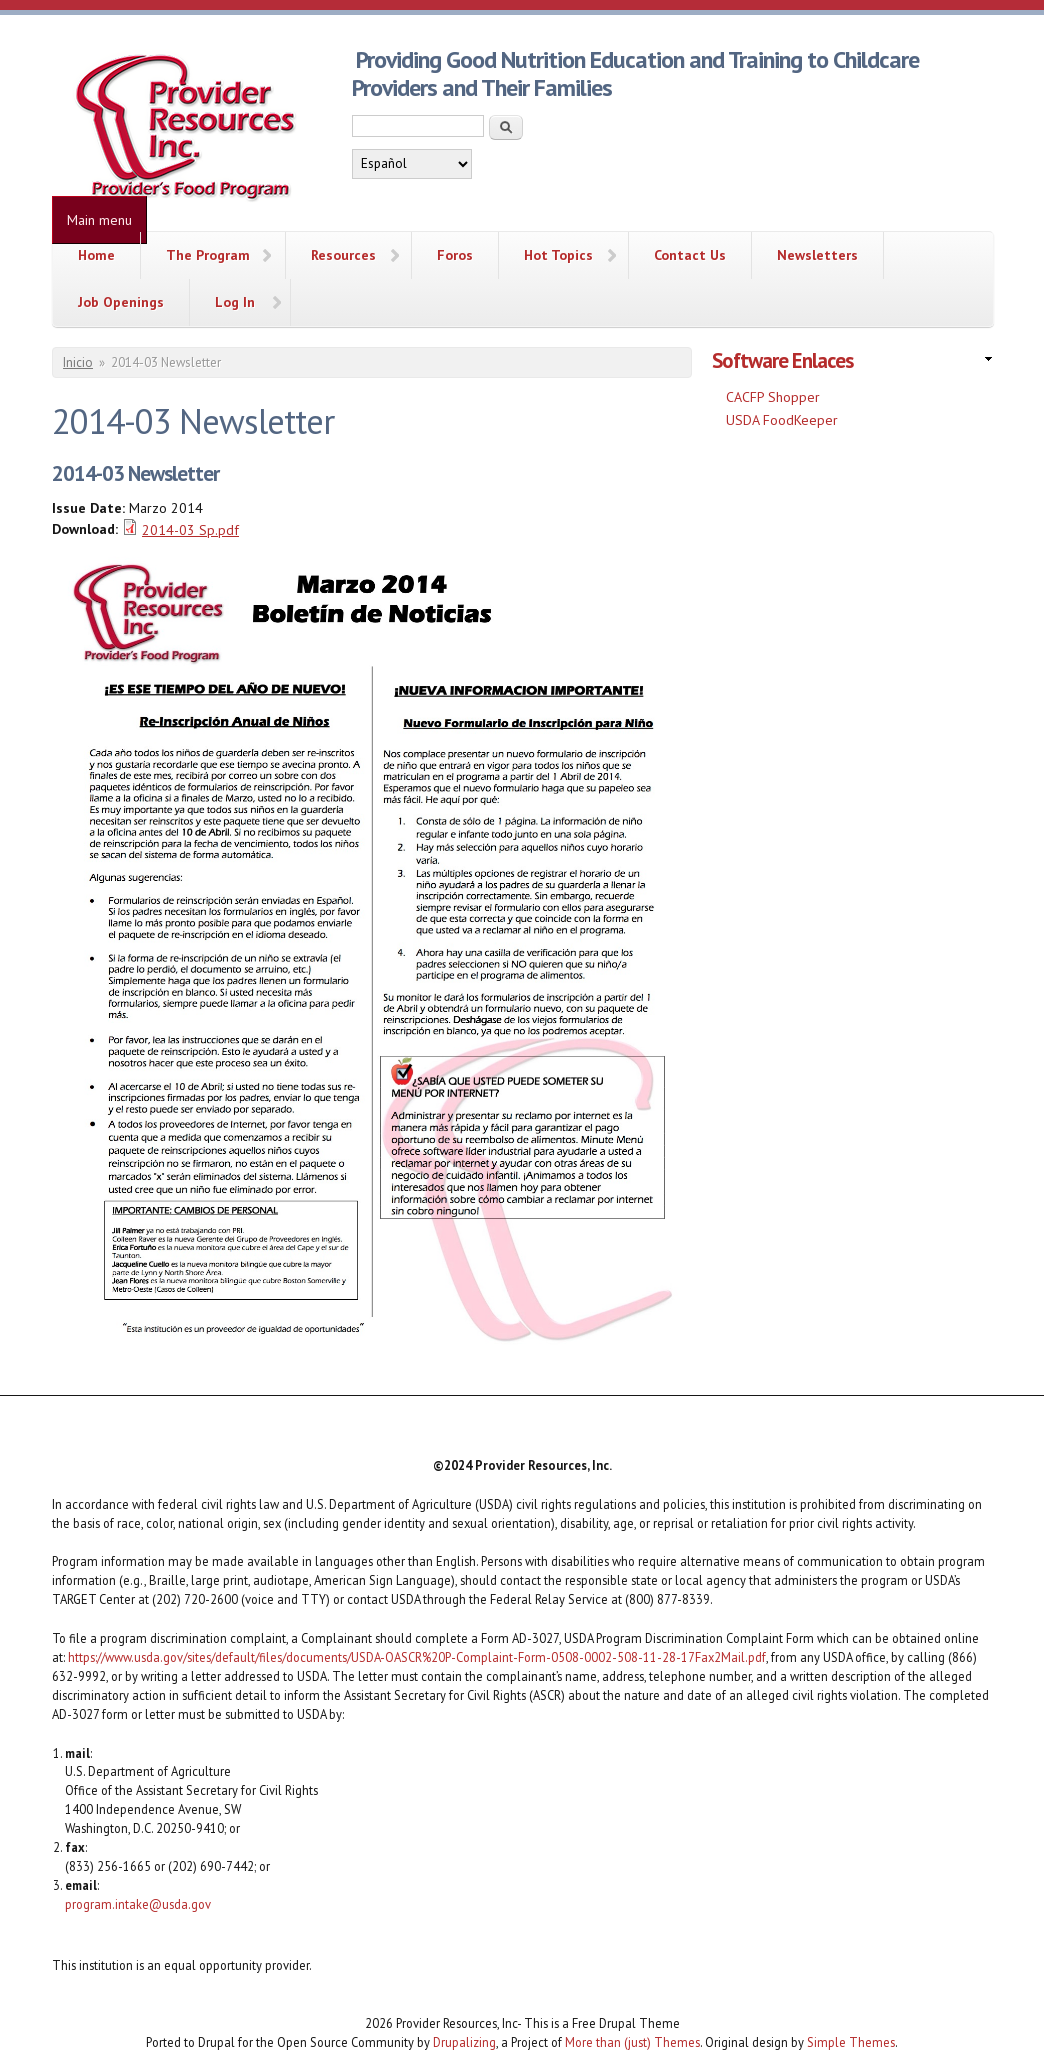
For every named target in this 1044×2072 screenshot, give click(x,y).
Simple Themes (851, 2042)
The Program (208, 255)
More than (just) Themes (632, 2042)
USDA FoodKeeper (782, 420)
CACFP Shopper (773, 397)
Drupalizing (464, 2042)
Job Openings (121, 302)
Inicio (78, 362)
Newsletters (817, 255)
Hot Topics (558, 255)
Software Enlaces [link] (782, 360)
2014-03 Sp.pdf (190, 530)
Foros (455, 255)
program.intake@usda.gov (138, 1904)
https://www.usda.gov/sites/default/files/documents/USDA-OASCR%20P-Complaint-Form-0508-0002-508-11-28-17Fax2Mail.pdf (417, 1657)
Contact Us (690, 255)
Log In (235, 302)
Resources (343, 255)
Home (96, 255)
